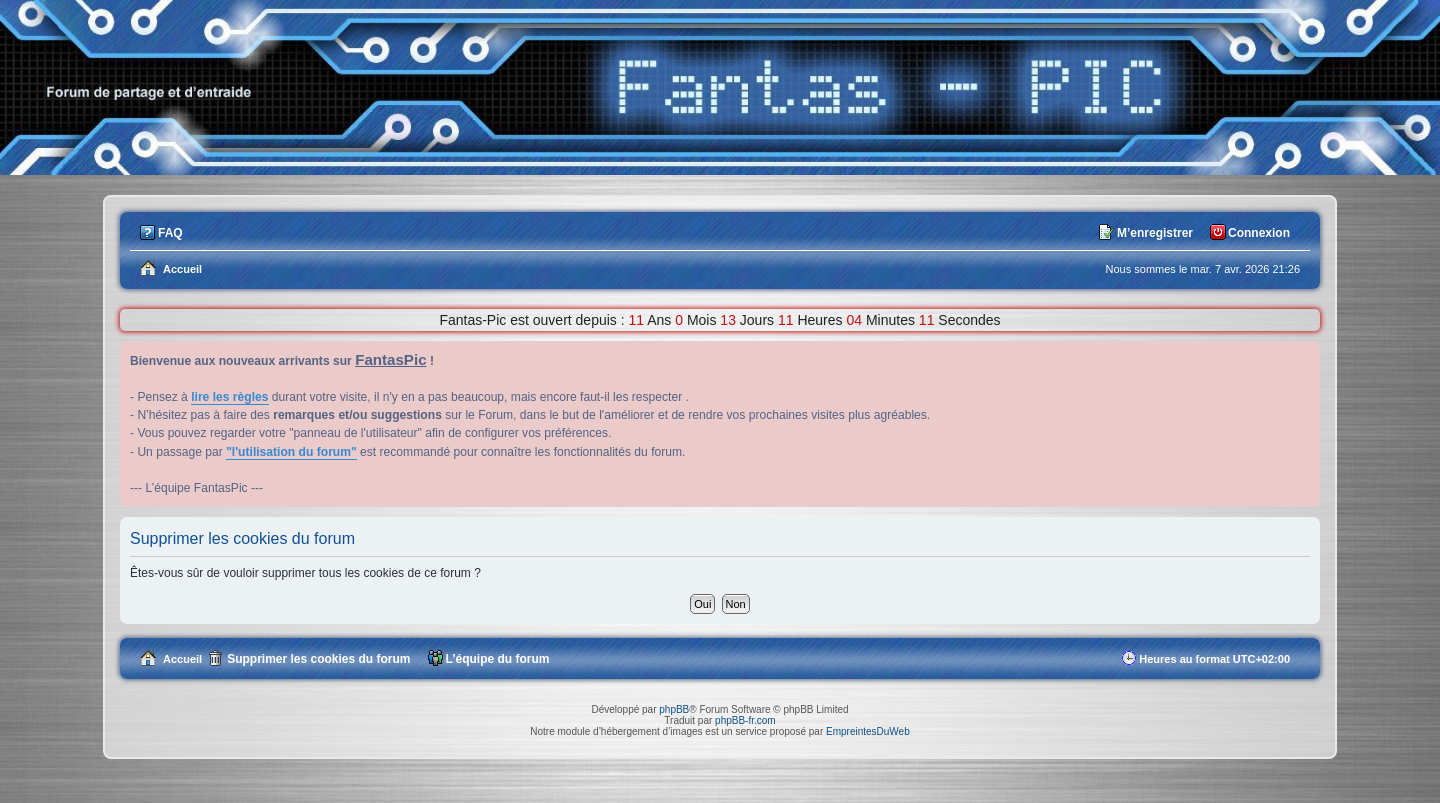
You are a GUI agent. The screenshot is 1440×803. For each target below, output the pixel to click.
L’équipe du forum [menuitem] (498, 659)
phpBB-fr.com (745, 720)
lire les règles (229, 397)
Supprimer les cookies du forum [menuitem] (318, 659)
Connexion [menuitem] (1259, 233)
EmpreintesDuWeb (868, 731)
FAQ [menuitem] (170, 233)
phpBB (674, 709)
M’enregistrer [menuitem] (1155, 233)
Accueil (182, 659)
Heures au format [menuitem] (1214, 659)
